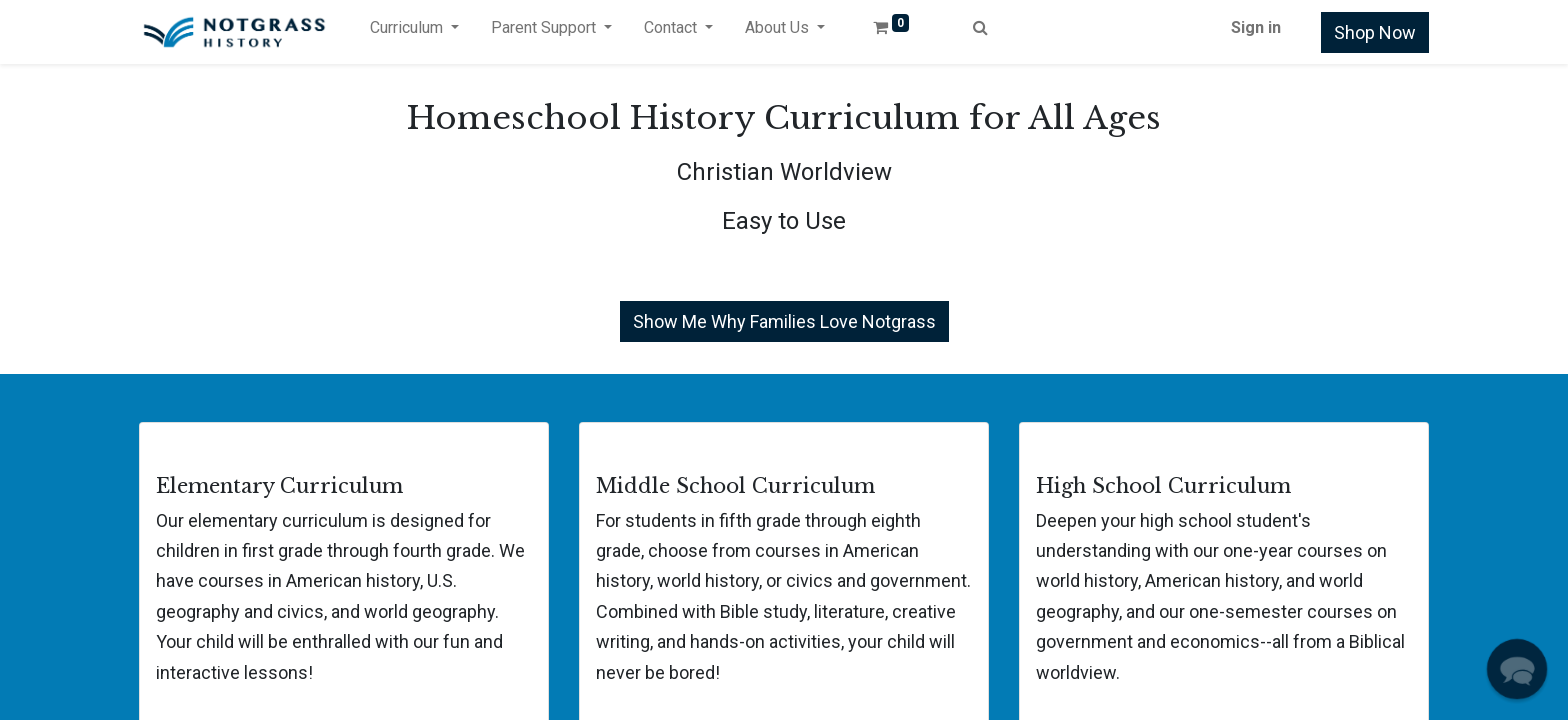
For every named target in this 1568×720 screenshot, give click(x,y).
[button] (1517, 669)
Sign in (1256, 27)
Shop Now (1375, 32)
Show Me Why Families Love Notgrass (784, 321)
